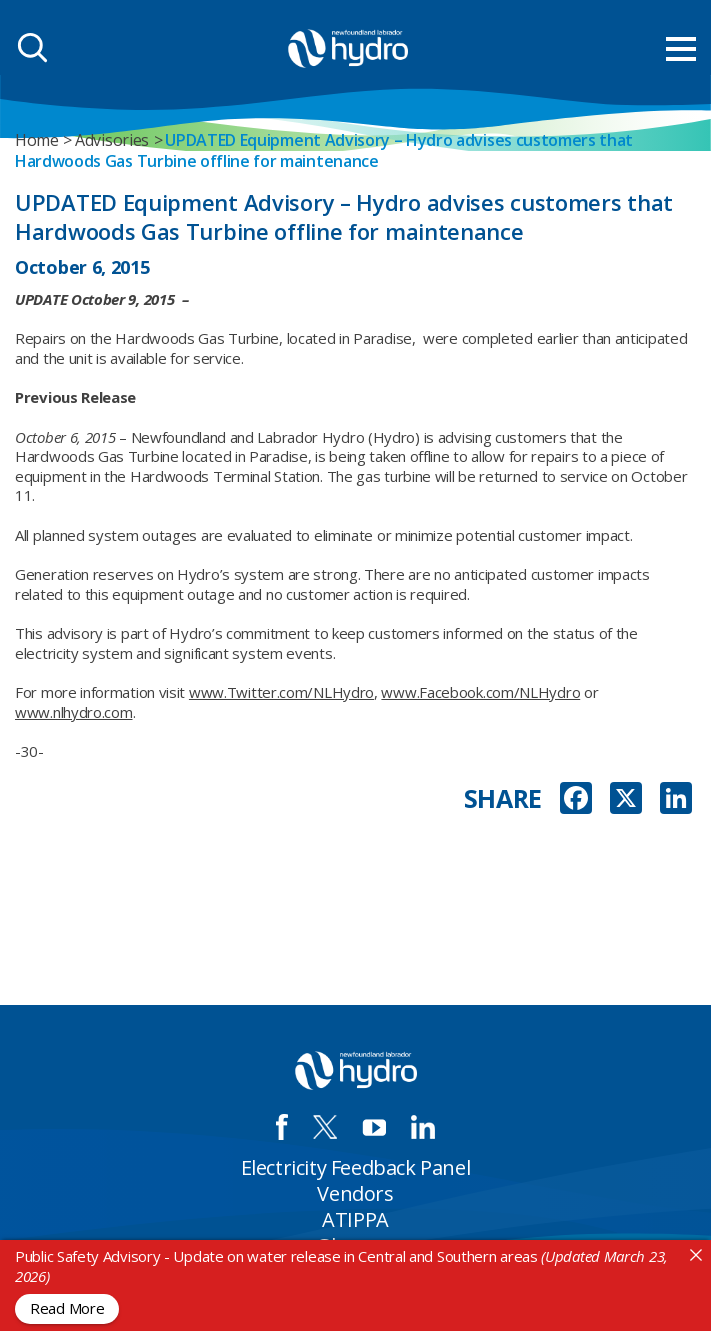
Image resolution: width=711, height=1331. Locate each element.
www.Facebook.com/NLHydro (480, 692)
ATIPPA (355, 1219)
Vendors (355, 1193)
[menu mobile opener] (681, 49)
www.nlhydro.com (74, 712)
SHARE (503, 798)
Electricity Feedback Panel (356, 1167)
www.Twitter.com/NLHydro (281, 692)
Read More (67, 1308)
